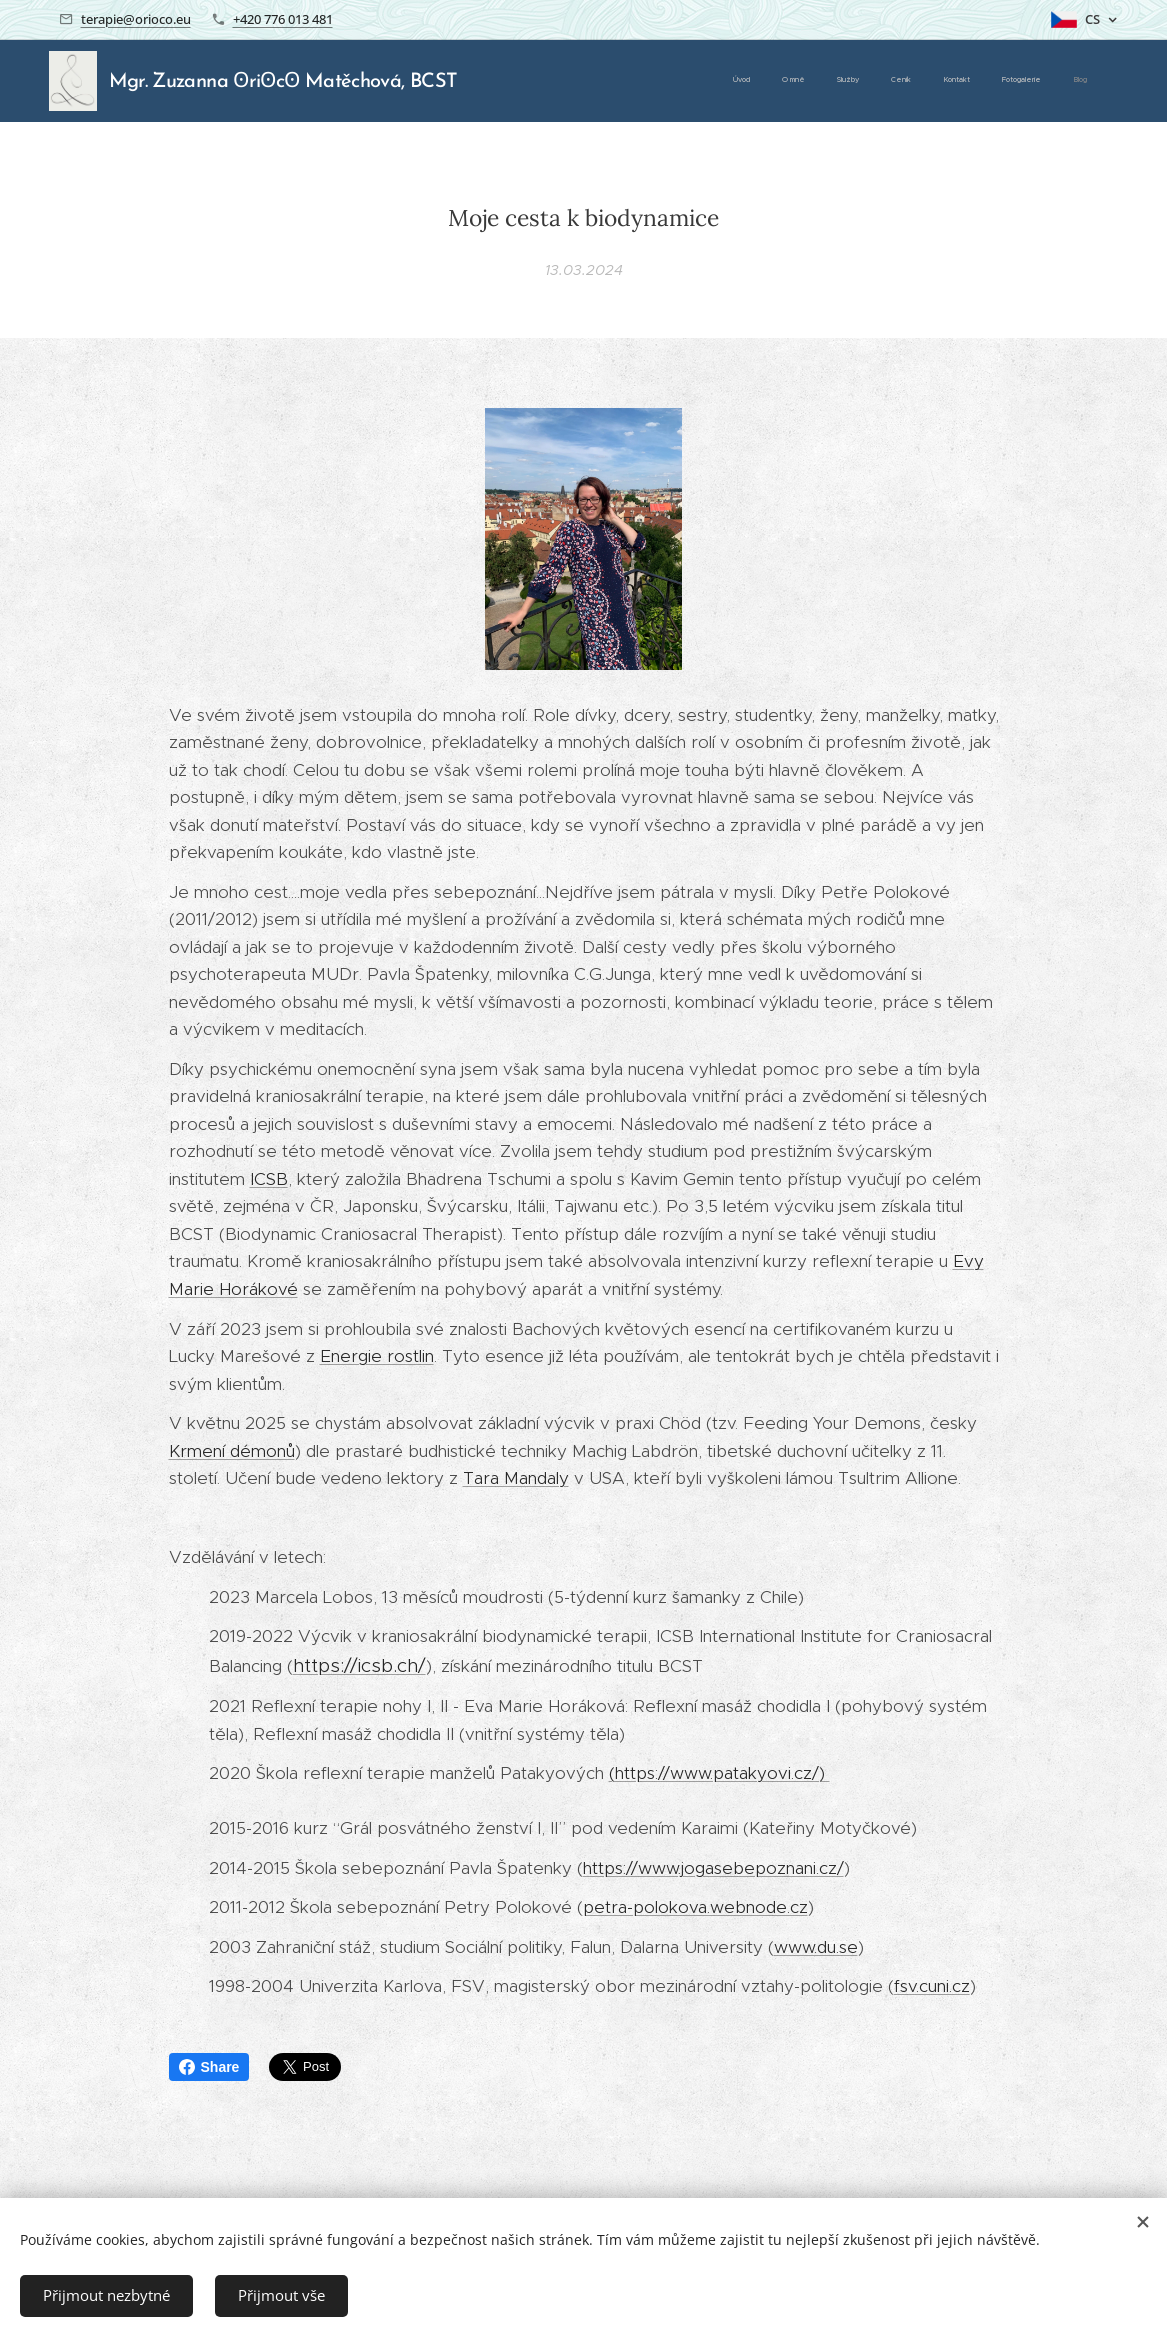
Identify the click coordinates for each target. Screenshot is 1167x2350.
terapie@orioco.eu (136, 19)
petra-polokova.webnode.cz (695, 1907)
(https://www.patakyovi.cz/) (719, 1773)
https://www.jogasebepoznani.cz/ (713, 1868)
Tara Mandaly (516, 1478)
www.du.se (816, 1947)
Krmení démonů (232, 1451)
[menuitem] (900, 81)
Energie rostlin (377, 1356)
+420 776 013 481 (283, 19)
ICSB (269, 1179)
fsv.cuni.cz (932, 1986)
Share (209, 2067)
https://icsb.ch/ (359, 1665)
